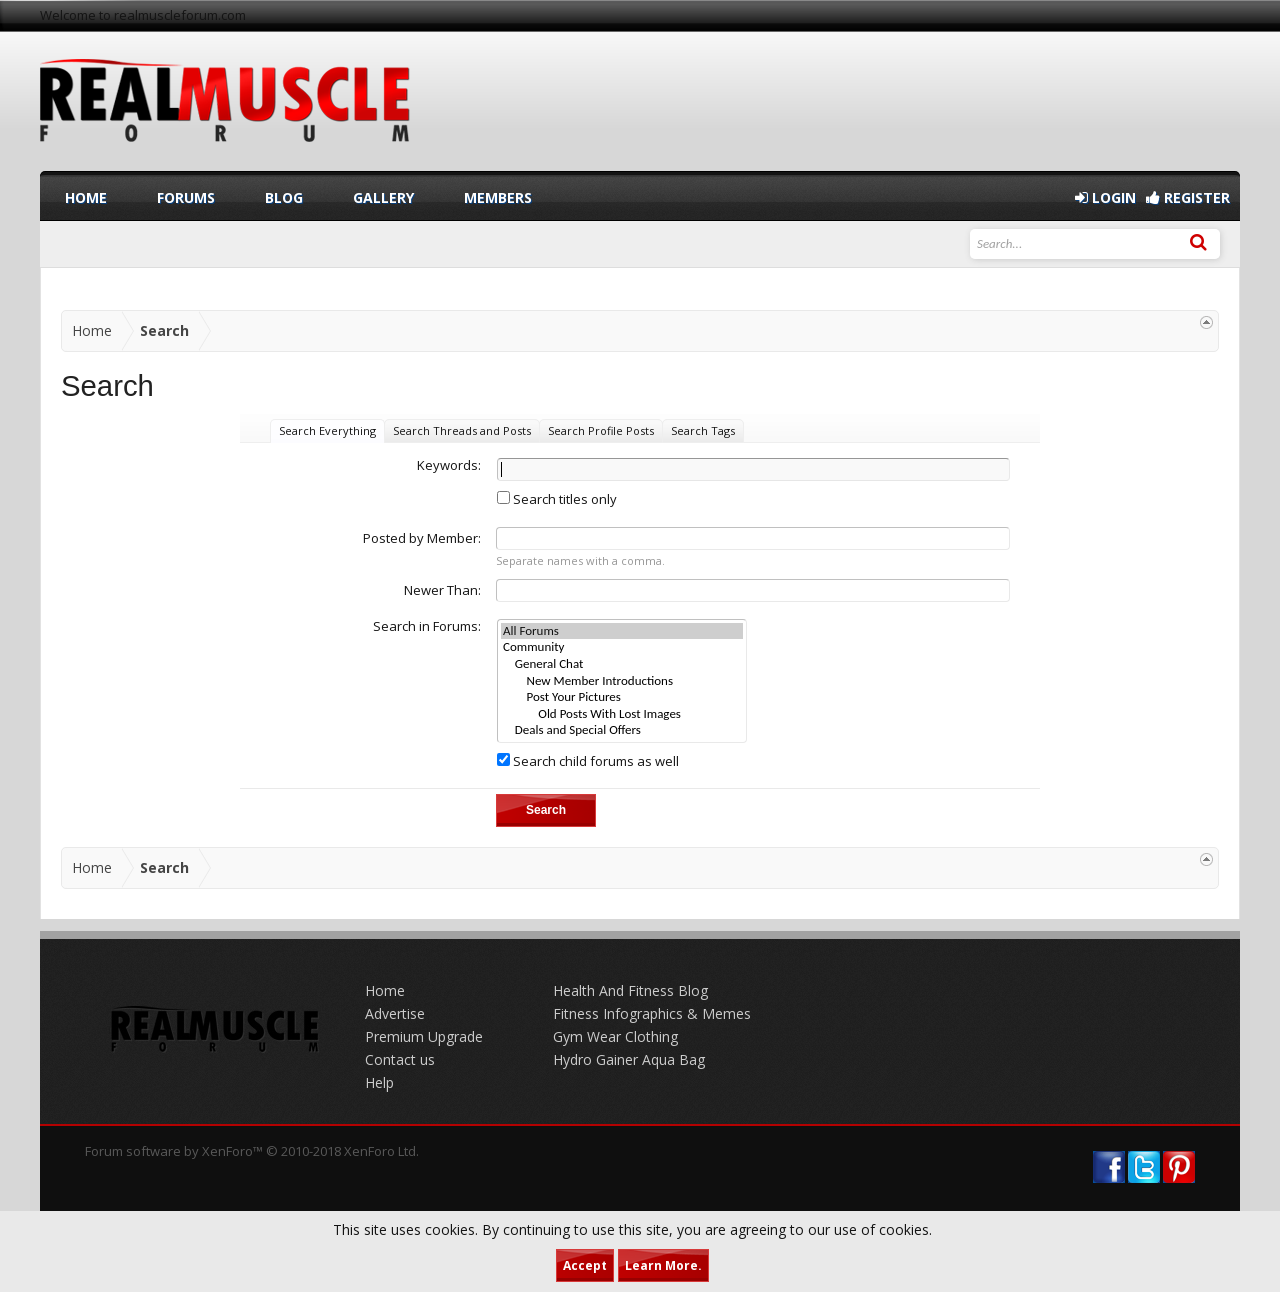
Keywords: (449, 465)
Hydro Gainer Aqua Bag (629, 1059)
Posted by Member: (422, 538)
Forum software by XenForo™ (252, 1151)
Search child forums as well (588, 761)
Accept (585, 1265)
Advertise (395, 1013)
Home (86, 197)
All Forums (622, 631)
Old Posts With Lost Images (622, 714)
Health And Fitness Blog (630, 990)
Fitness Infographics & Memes (652, 1013)
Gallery (383, 197)
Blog (284, 197)
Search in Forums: (427, 626)
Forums (186, 197)
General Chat (622, 664)
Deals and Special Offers (622, 730)
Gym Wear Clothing (615, 1036)
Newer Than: (442, 590)
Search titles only (557, 499)
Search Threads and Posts (462, 430)
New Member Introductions (622, 681)
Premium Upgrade (424, 1036)
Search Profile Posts (601, 430)
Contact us (400, 1059)
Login (1105, 197)
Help (379, 1082)
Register (1188, 197)
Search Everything (327, 430)
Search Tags (703, 430)
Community (622, 647)
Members (498, 197)
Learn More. (663, 1265)
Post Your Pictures (622, 697)
